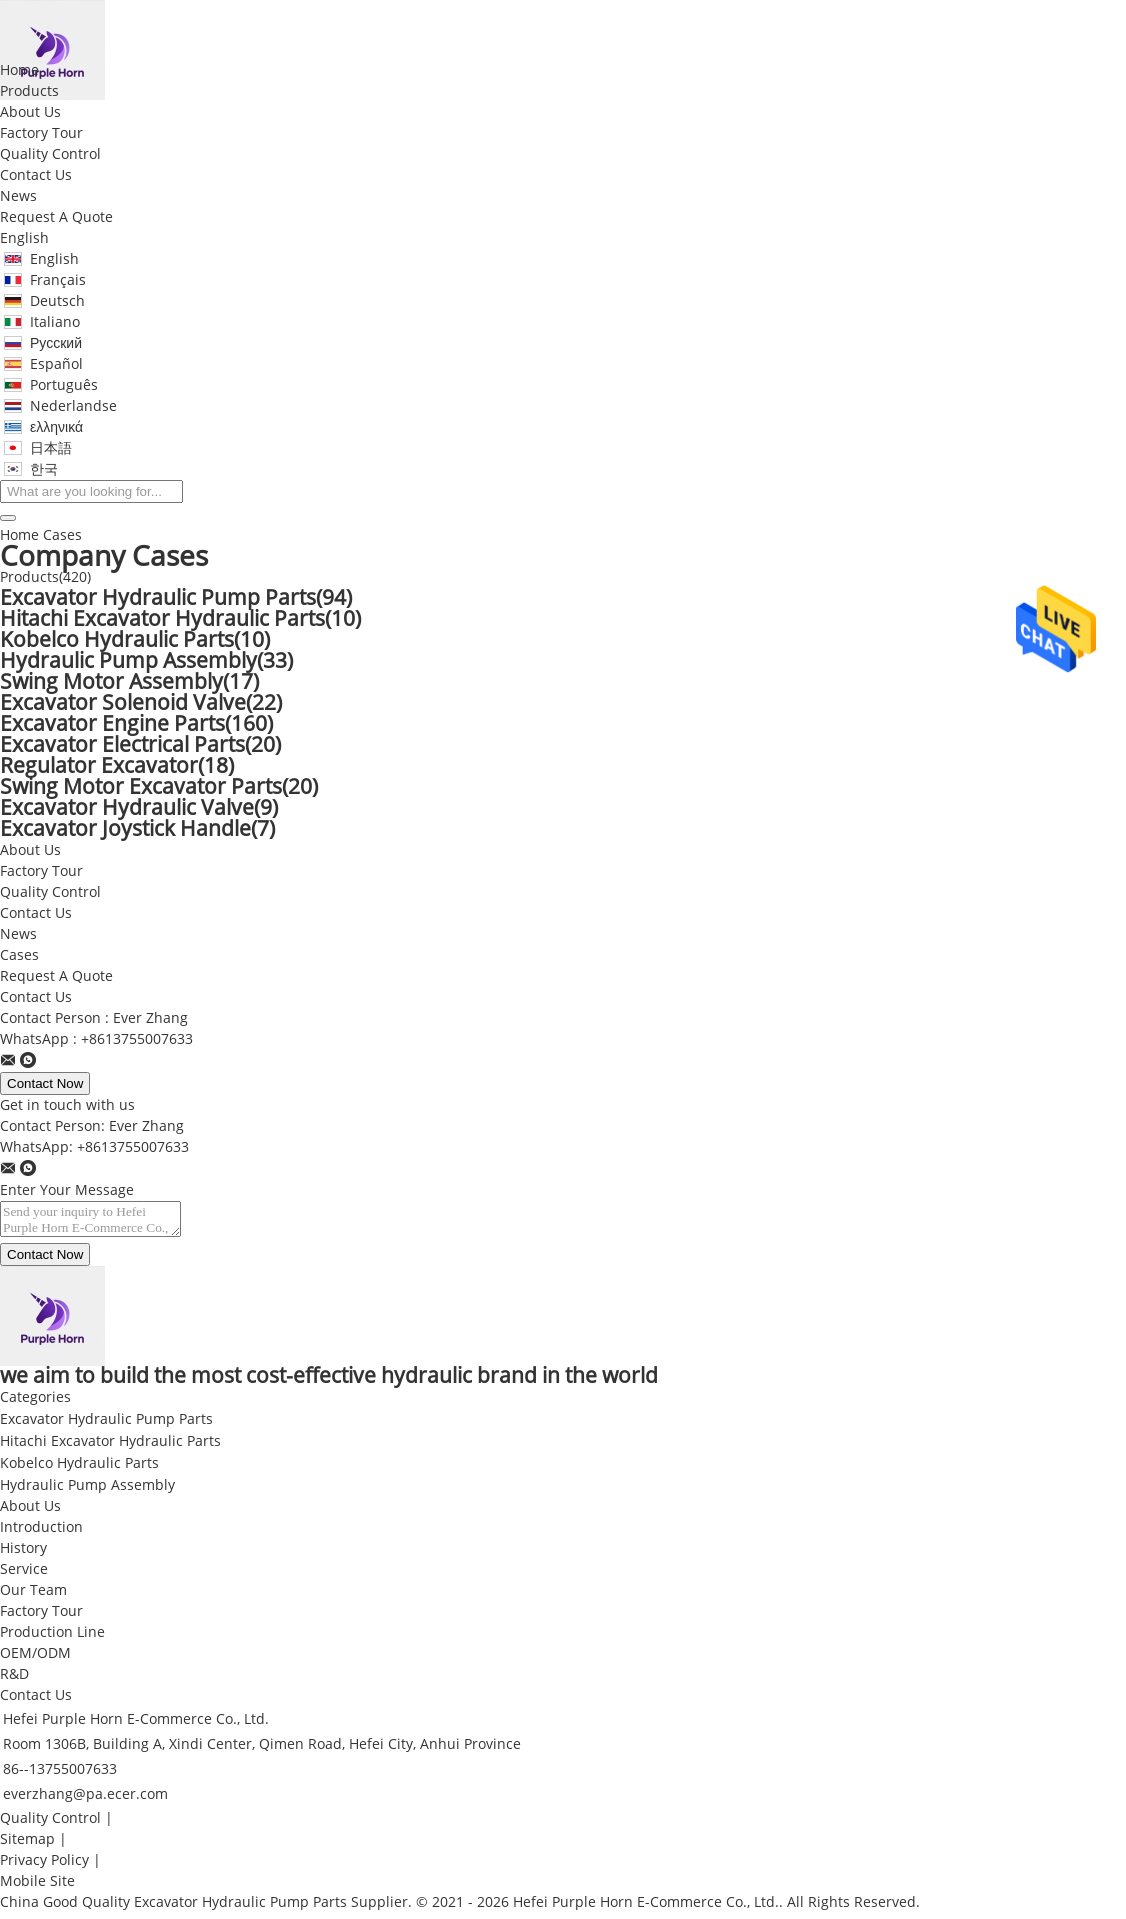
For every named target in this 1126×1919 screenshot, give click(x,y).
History (23, 1554)
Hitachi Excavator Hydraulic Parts (180, 619)
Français (58, 280)
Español (56, 364)
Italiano (55, 322)
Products (29, 91)
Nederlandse (73, 406)
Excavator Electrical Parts (140, 745)
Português (64, 385)
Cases (19, 955)
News (18, 196)
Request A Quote (56, 217)
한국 (44, 469)
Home (19, 70)
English (24, 238)
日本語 (51, 448)
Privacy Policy (44, 1866)
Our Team (33, 1596)
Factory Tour (41, 133)
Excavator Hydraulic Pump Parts (176, 598)
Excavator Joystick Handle (137, 829)
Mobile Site (37, 1887)
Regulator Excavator (117, 766)
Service (24, 1575)
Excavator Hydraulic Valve (139, 808)
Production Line (52, 1638)
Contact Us (36, 175)
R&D (14, 1680)
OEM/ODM (35, 1659)
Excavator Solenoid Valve (141, 703)
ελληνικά (56, 427)
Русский (56, 343)
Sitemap (27, 1845)
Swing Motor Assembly (129, 682)
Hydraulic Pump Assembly (146, 661)
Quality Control (50, 154)
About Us (30, 112)
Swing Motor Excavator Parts (159, 787)
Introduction (41, 1533)
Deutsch (57, 301)
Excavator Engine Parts (136, 724)
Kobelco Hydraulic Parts (135, 640)
